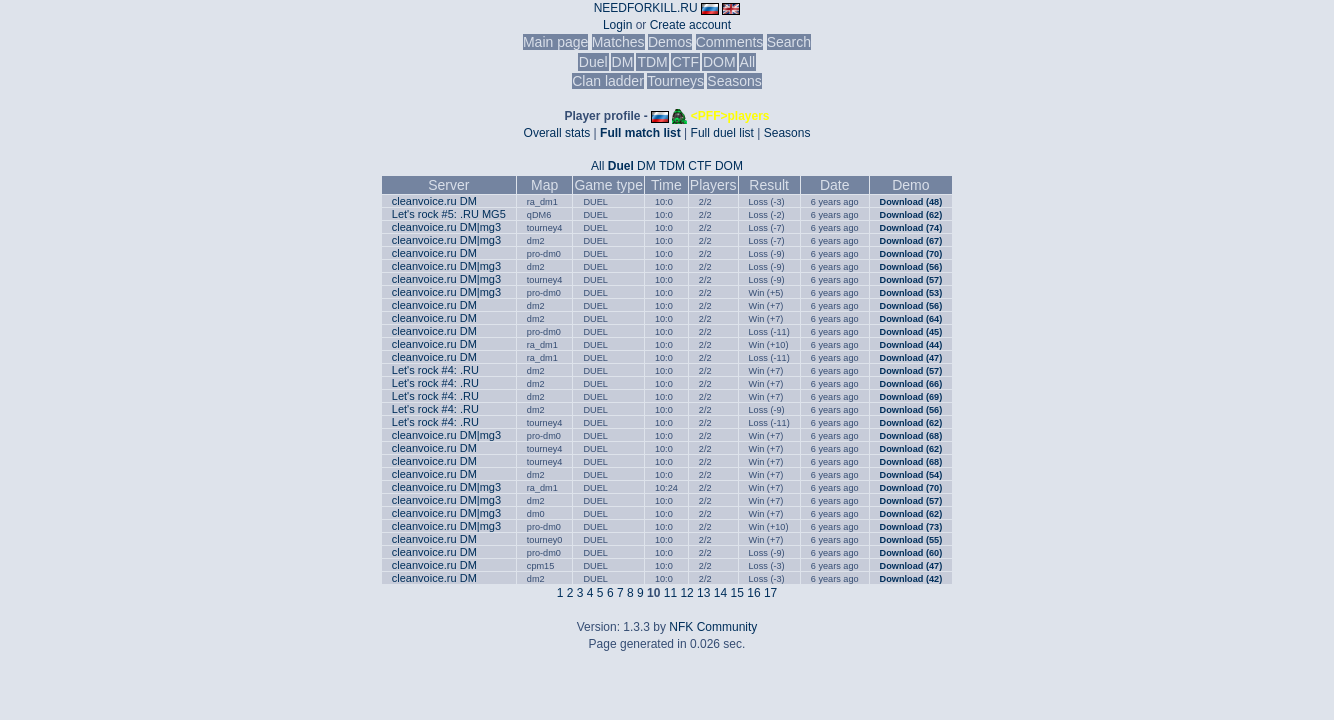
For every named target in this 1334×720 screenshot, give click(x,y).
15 (737, 593)
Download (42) (911, 579)
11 (670, 593)
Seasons (734, 81)
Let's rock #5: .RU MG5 (449, 214)
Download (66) (911, 384)
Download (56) (911, 267)
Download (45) (911, 332)
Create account (690, 25)
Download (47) (911, 358)
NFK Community (713, 627)
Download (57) (911, 280)
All (748, 62)
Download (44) (911, 345)
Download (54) (911, 475)
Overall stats (557, 133)
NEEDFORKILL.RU (646, 8)
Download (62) (911, 215)
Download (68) (911, 436)
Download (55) (911, 540)
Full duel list (722, 133)
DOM (719, 62)
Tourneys (675, 81)
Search (789, 42)
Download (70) (911, 254)
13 (703, 593)
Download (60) (911, 553)
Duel (593, 62)
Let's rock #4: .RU (435, 370)
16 (753, 593)
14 (720, 593)
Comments (730, 42)
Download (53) (911, 293)
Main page (555, 42)
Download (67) (911, 241)
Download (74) (911, 228)
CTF (685, 62)
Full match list (640, 133)
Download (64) (911, 319)
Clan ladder (608, 81)
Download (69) (911, 397)
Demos (670, 42)
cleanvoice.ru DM (434, 201)
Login (617, 25)
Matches (618, 42)
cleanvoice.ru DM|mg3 (446, 227)
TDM (652, 62)
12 (686, 593)
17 (770, 593)
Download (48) (911, 202)
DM (623, 62)
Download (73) (911, 527)
